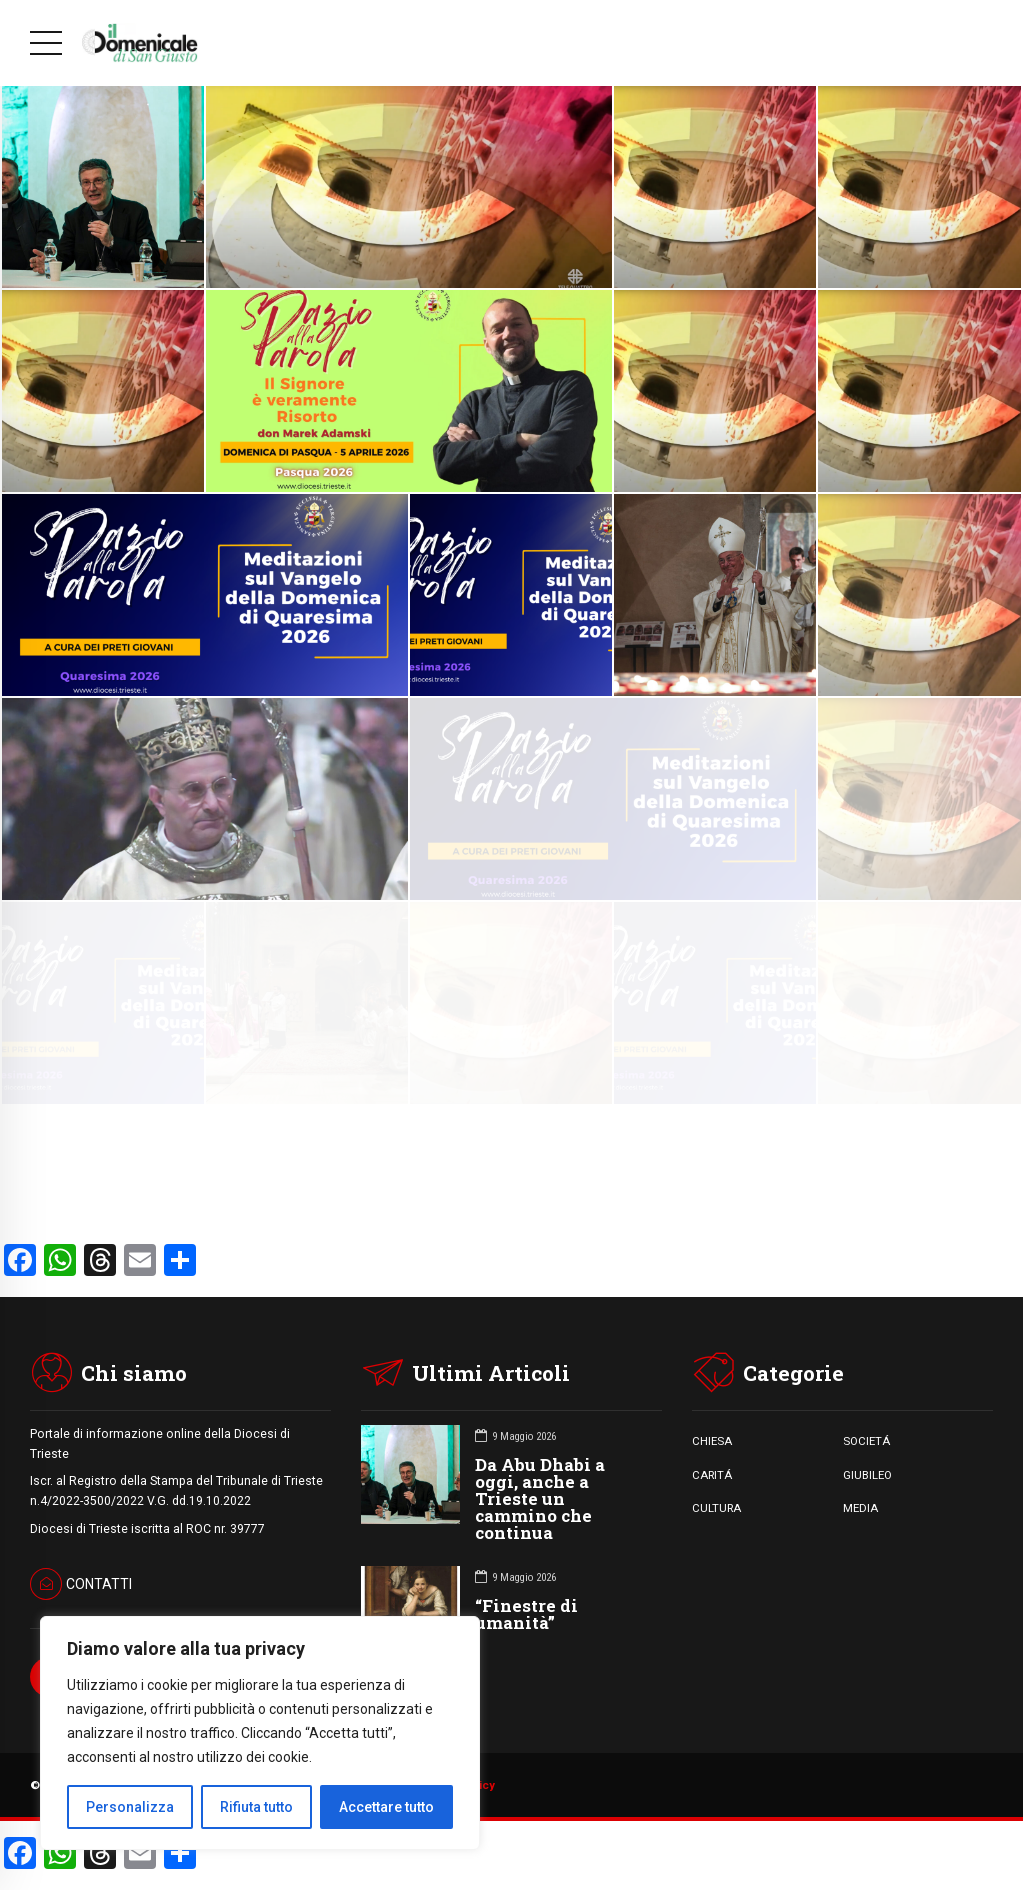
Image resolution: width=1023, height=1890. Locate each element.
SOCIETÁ (866, 1441)
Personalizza (130, 1807)
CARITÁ (712, 1475)
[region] (260, 1733)
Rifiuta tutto (256, 1807)
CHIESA (712, 1441)
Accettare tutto (386, 1807)
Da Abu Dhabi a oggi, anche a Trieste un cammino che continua (540, 1498)
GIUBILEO (867, 1475)
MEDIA (860, 1508)
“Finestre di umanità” (526, 1614)
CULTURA (716, 1508)
